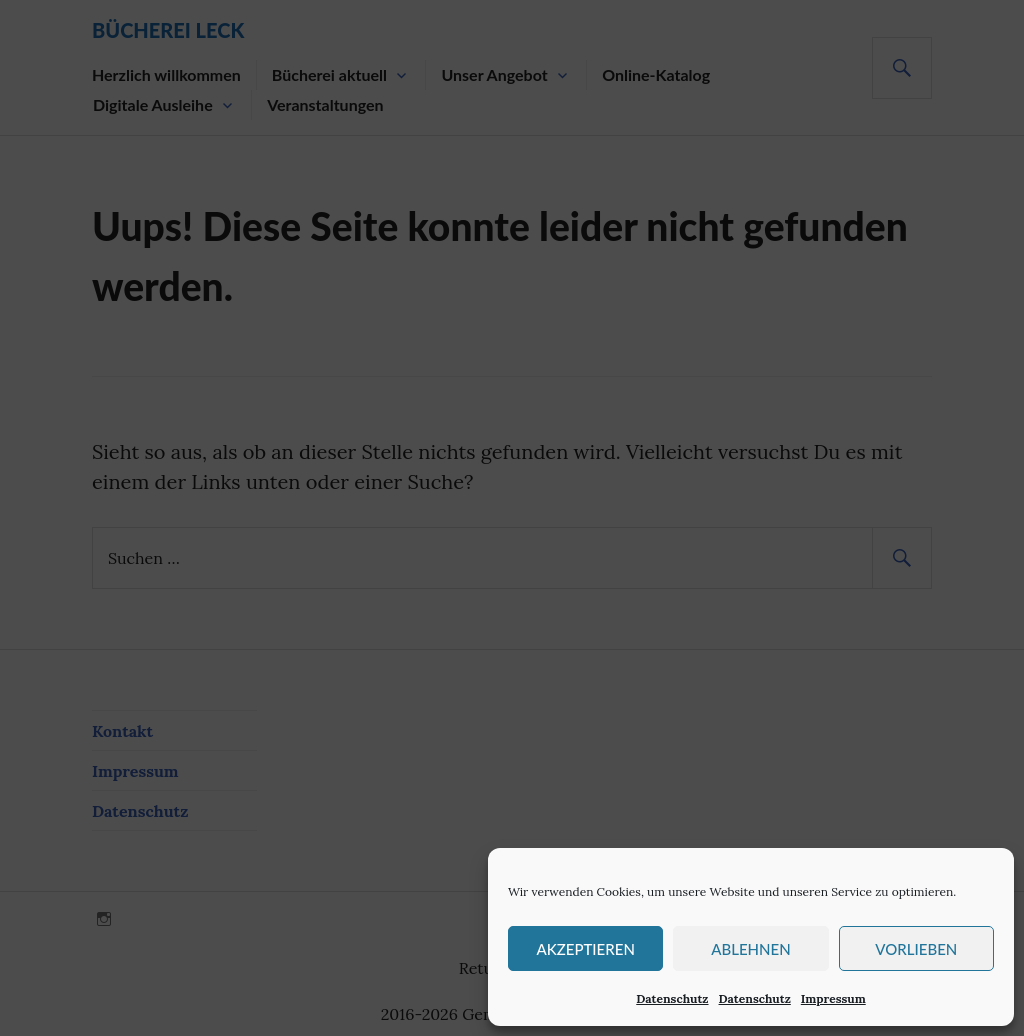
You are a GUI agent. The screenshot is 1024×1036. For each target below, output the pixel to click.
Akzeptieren (585, 949)
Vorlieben (916, 949)
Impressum (833, 998)
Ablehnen (750, 949)
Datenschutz (672, 998)
